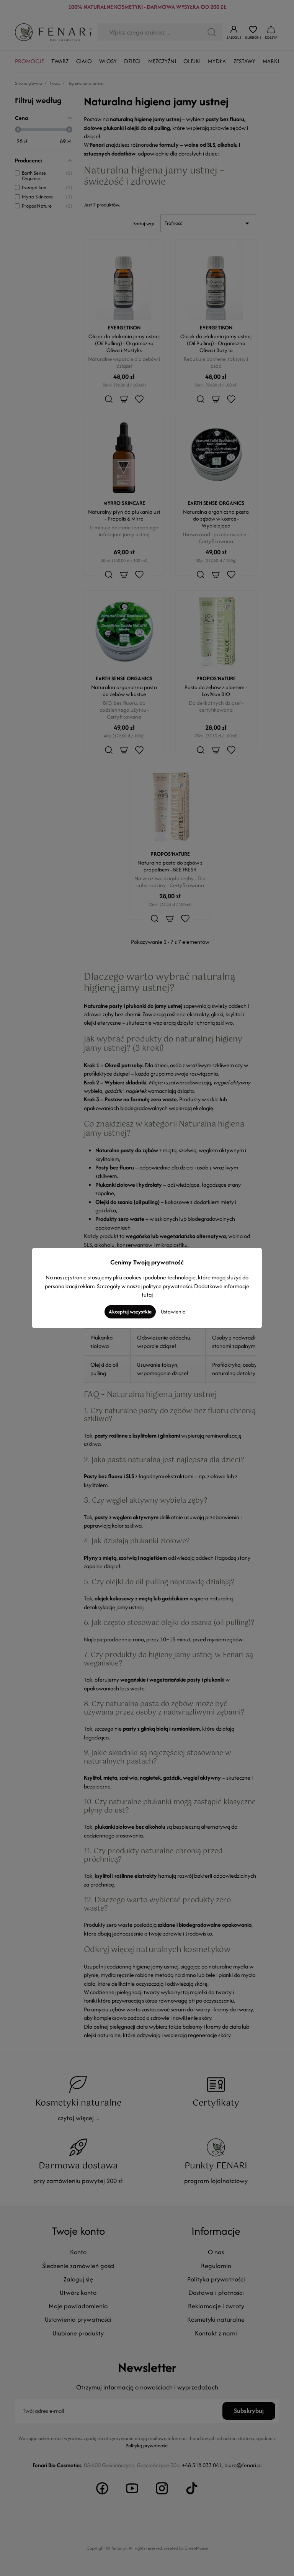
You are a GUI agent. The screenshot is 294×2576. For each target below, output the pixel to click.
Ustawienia (173, 1311)
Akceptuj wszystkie (130, 1311)
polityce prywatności (167, 1286)
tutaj (147, 1294)
